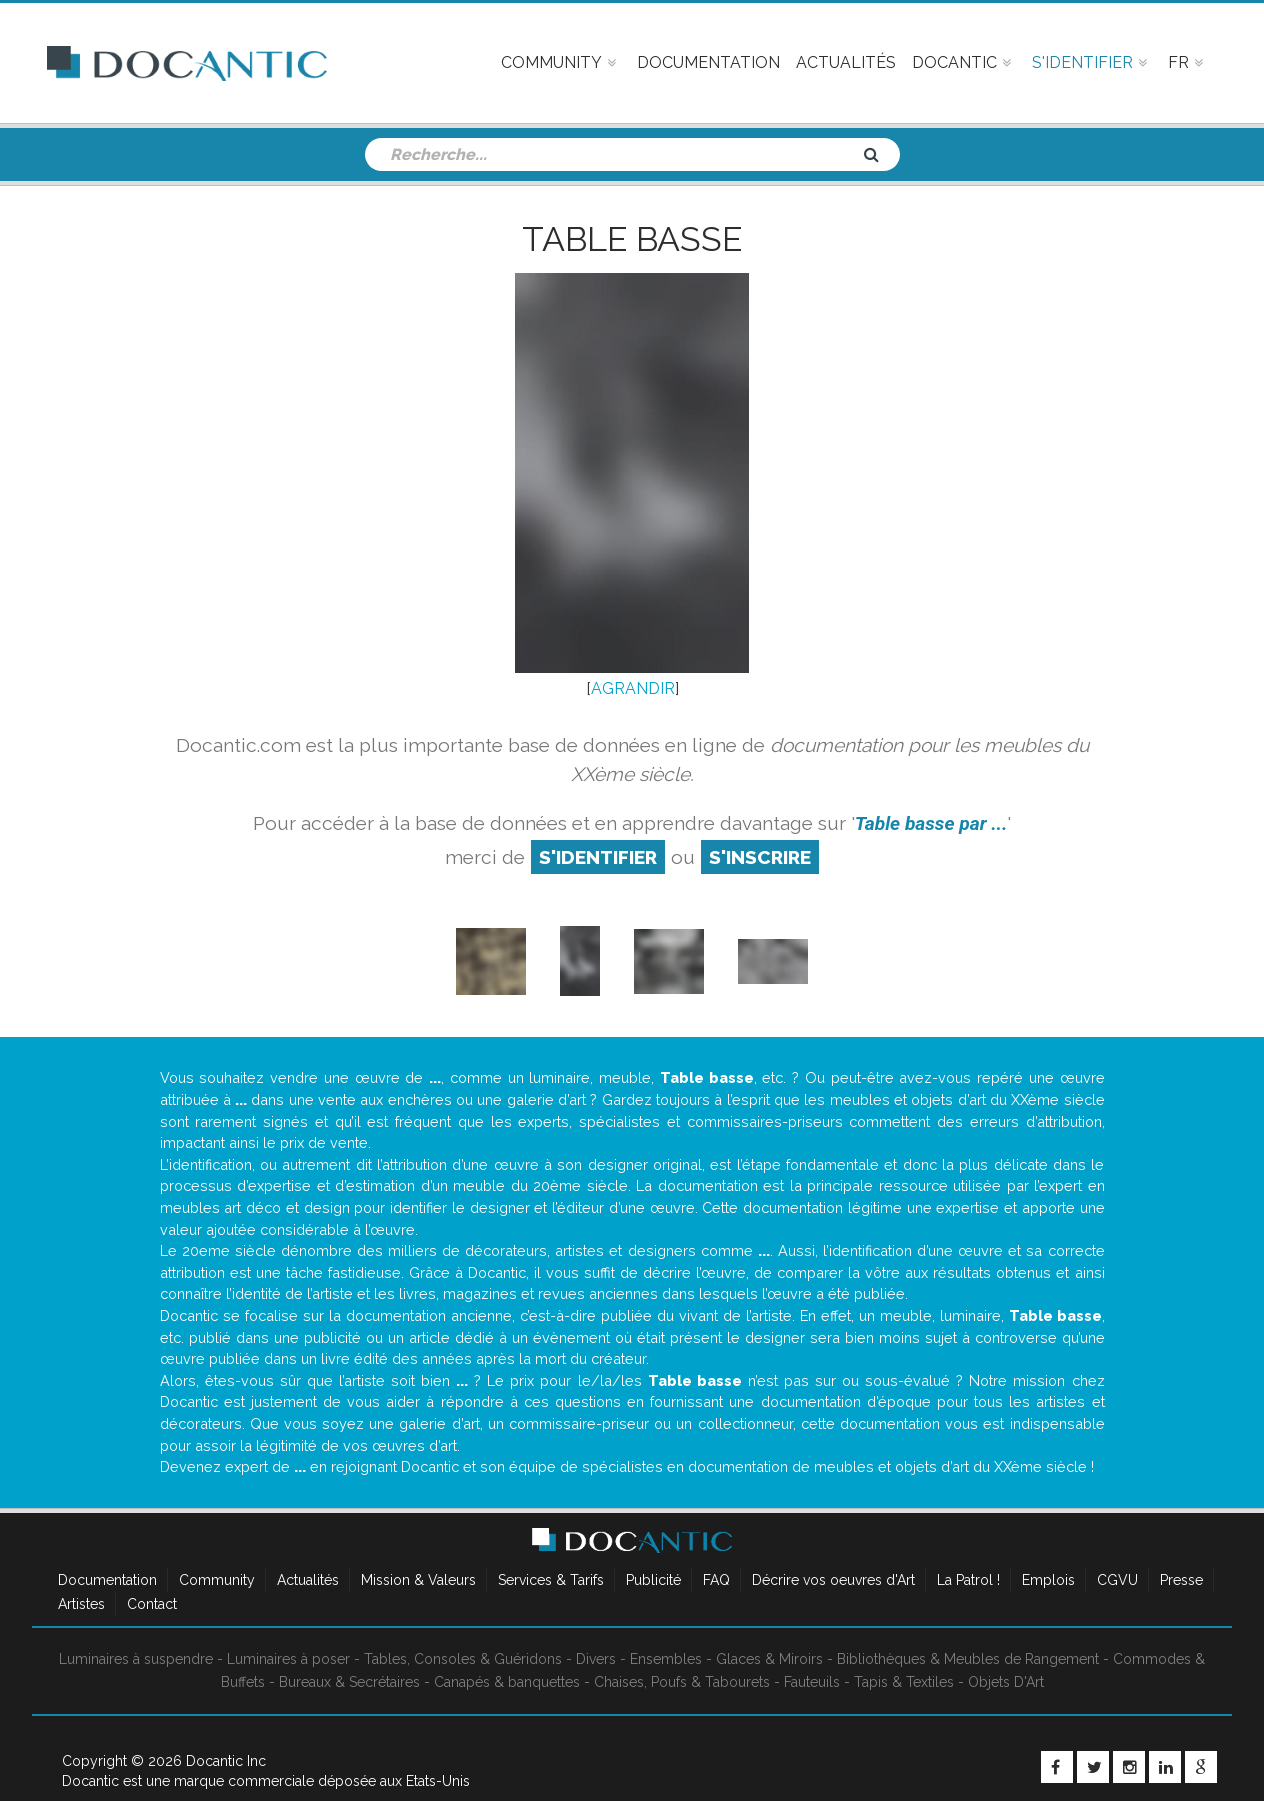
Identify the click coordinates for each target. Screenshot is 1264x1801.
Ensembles (666, 1659)
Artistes (81, 1604)
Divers (596, 1659)
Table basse (632, 239)
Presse (1181, 1580)
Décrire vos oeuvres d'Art (833, 1580)
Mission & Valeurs (418, 1580)
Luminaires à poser (288, 1659)
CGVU (1117, 1580)
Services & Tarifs (551, 1580)
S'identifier (598, 857)
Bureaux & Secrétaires (349, 1682)
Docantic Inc (226, 1761)
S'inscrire (760, 857)
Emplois (1048, 1580)
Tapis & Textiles (904, 1682)
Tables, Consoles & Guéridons (463, 1659)
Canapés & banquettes (507, 1682)
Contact (152, 1604)
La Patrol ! (968, 1580)
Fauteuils (812, 1682)
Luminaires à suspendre (136, 1659)
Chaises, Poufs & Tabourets (682, 1682)
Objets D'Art (1006, 1682)
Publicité (653, 1580)
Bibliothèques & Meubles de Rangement (968, 1659)
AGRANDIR (633, 688)
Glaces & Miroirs (769, 1659)
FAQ (716, 1580)
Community (217, 1580)
